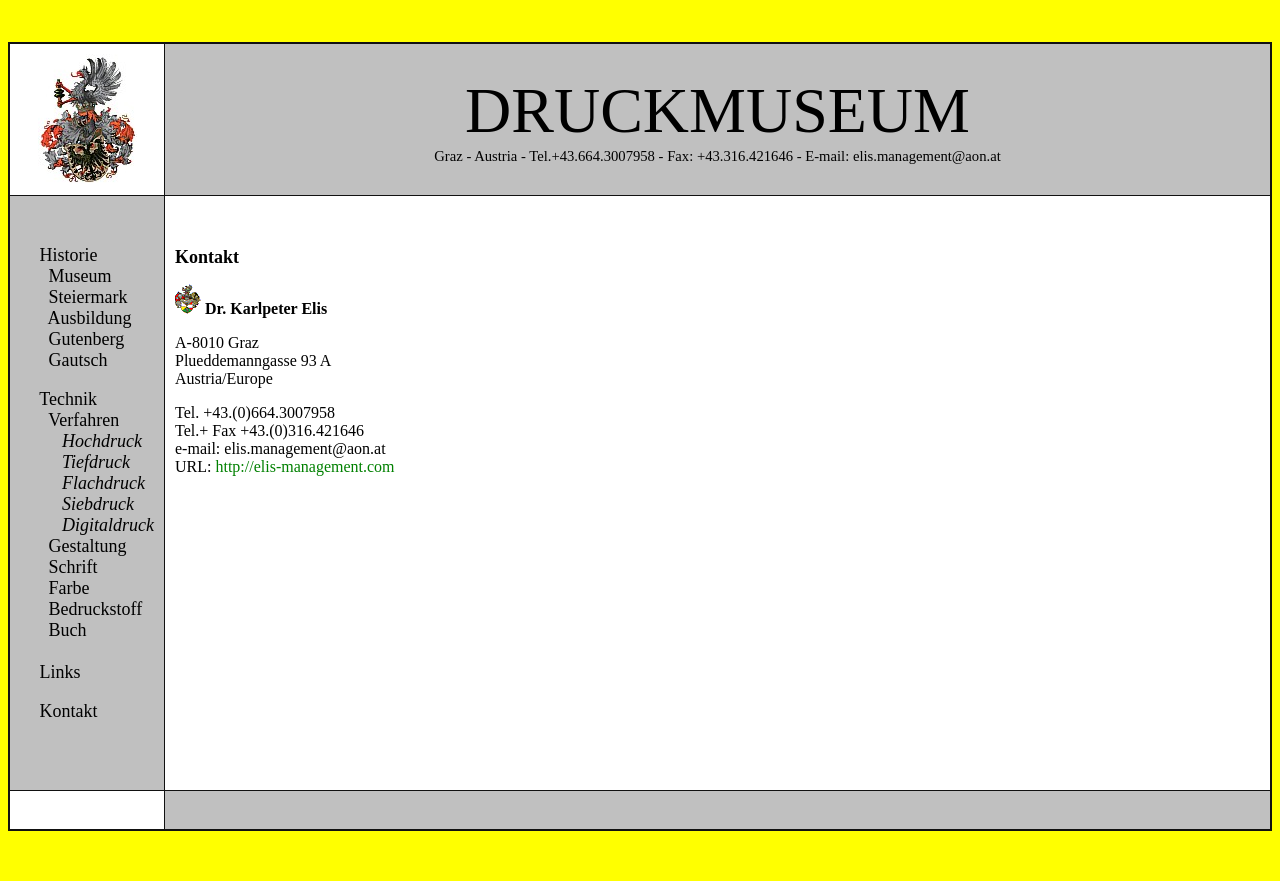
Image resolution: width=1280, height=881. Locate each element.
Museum (73, 276)
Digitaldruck (94, 525)
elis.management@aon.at (304, 448)
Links (60, 672)
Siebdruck (84, 504)
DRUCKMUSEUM (717, 110)
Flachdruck (90, 483)
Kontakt (66, 711)
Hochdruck (88, 441)
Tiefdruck (82, 462)
